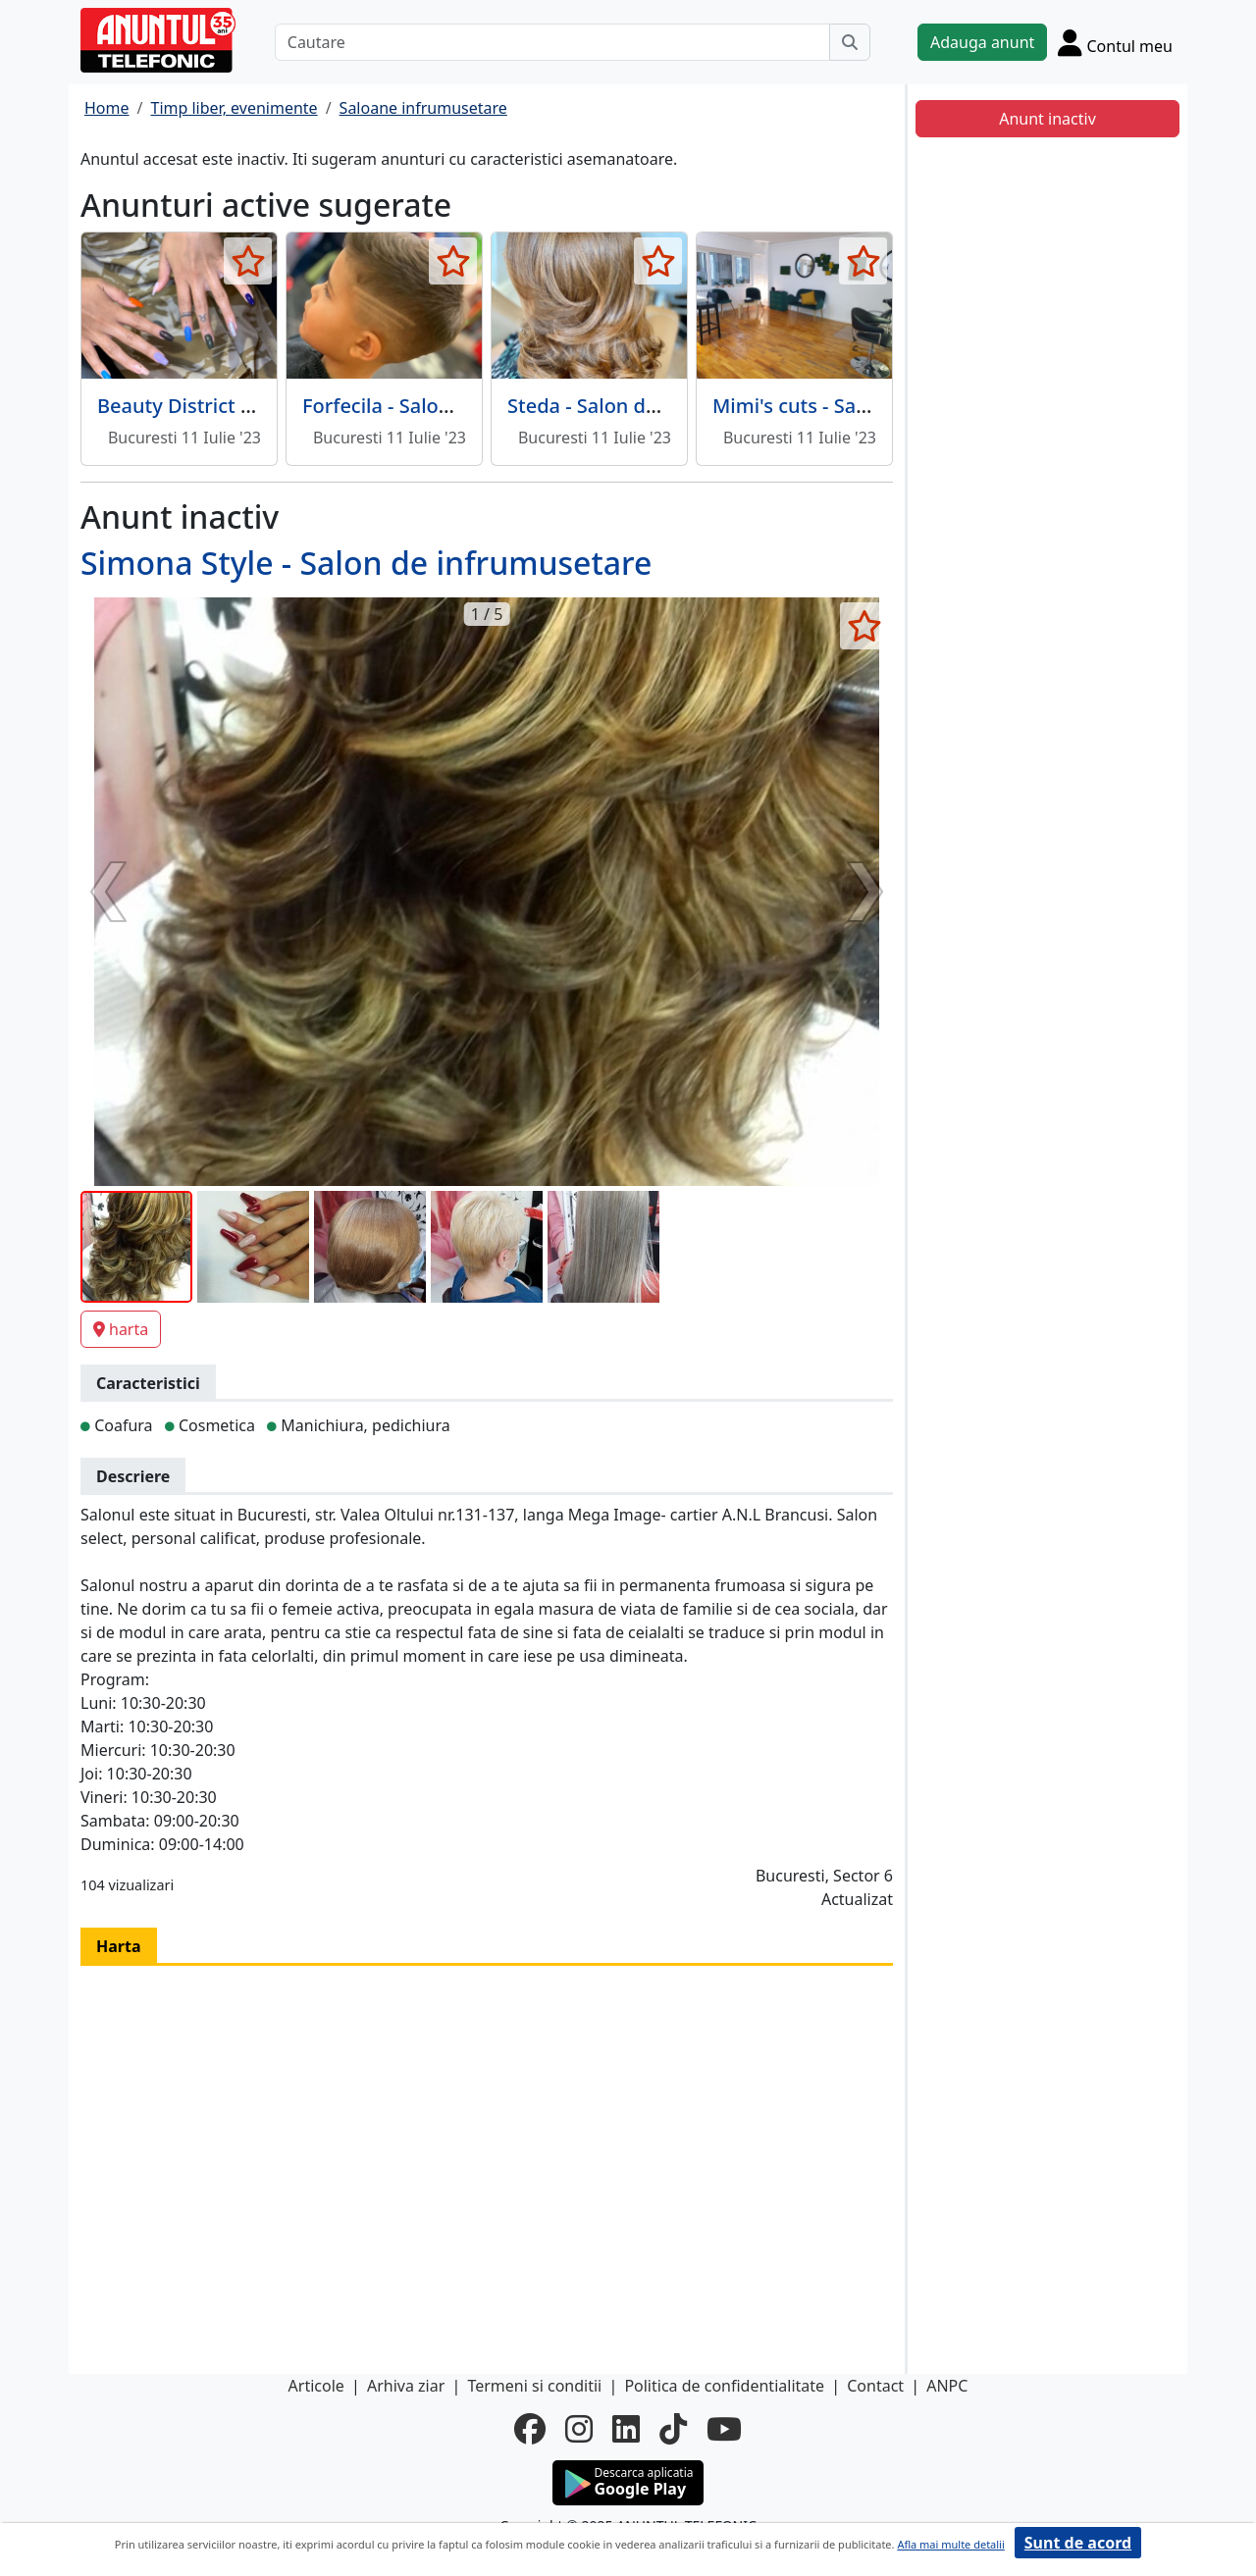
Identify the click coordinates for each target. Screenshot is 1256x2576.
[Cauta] (849, 42)
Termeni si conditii (534, 2385)
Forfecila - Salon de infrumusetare (460, 405)
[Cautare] (552, 42)
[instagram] (579, 2428)
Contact (875, 2385)
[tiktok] (673, 2428)
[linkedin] (626, 2428)
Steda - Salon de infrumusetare (652, 405)
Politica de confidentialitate (724, 2385)
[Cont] (1115, 42)
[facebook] (530, 2428)
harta (120, 1329)
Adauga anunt (982, 42)
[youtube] (724, 2428)
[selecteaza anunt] (248, 260)
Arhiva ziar (406, 2385)
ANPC (947, 2385)
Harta (118, 1946)
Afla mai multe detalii (950, 2544)
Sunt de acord (1077, 2542)
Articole (316, 2385)
